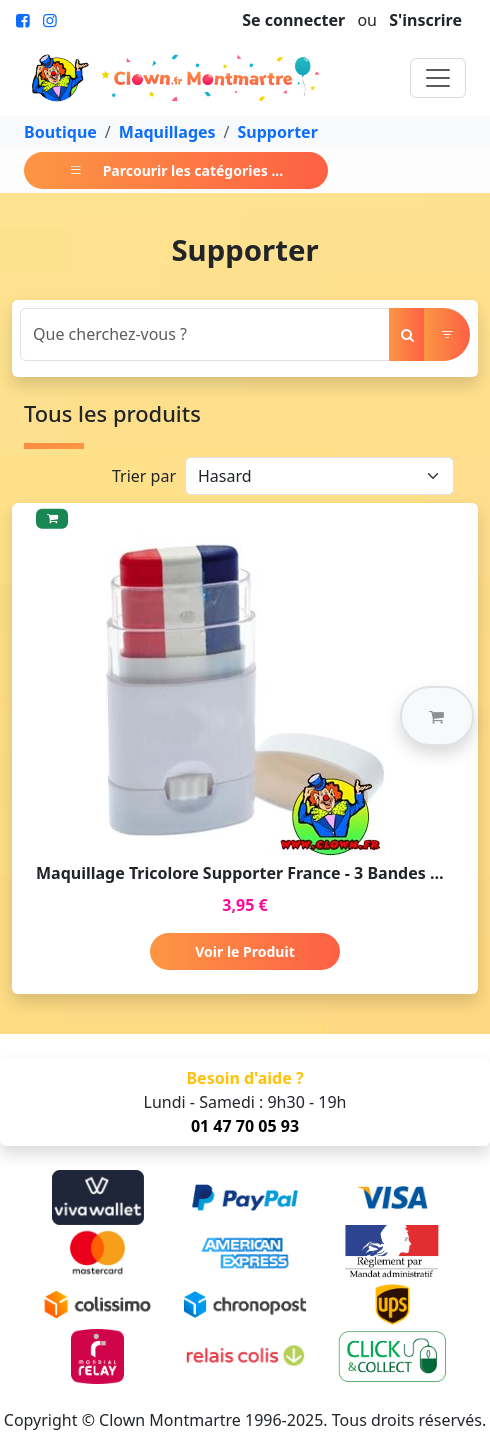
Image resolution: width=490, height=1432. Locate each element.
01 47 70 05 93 (245, 1126)
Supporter (278, 132)
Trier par (144, 476)
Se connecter (293, 20)
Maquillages (167, 132)
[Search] (205, 334)
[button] (437, 716)
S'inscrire (425, 20)
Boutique (60, 132)
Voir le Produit (244, 951)
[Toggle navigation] (438, 78)
